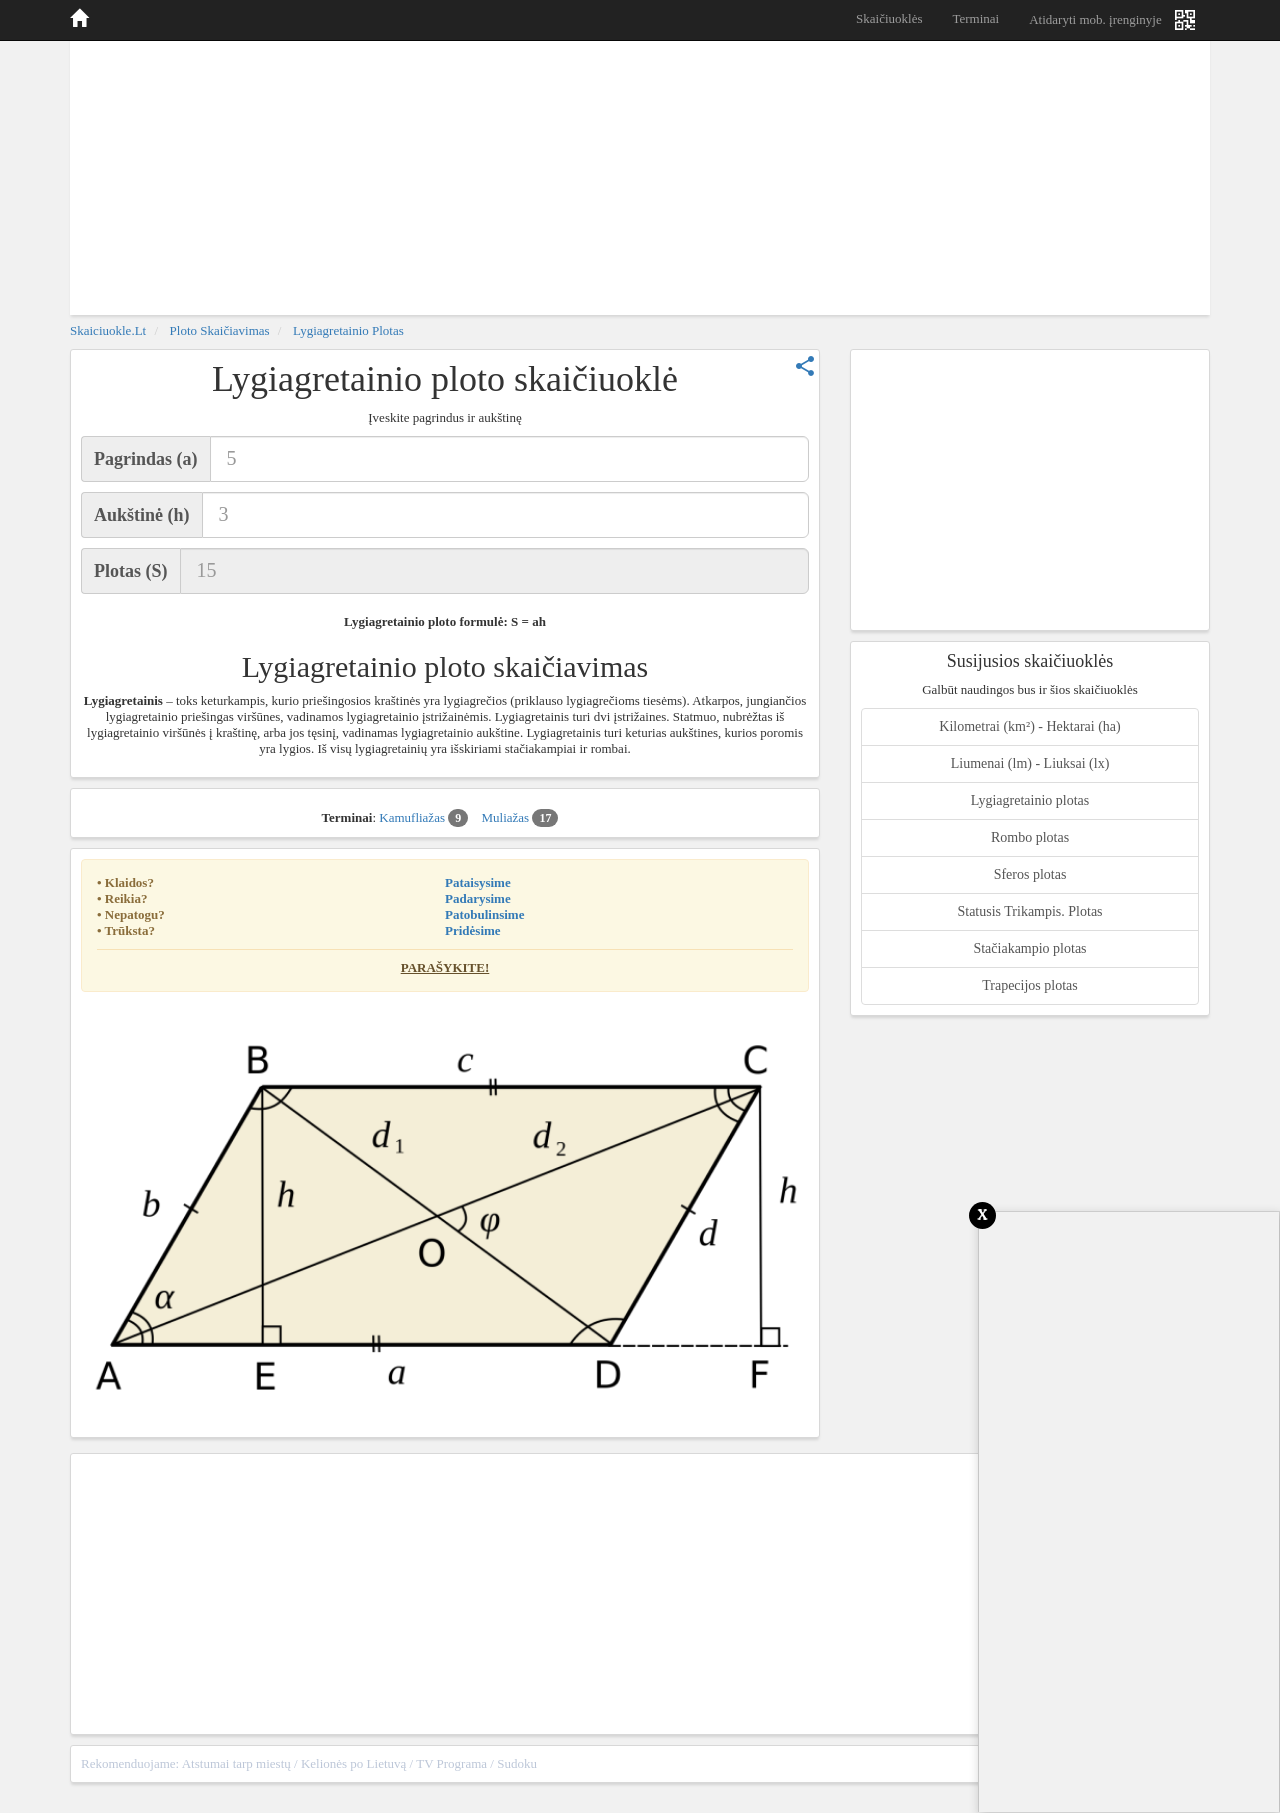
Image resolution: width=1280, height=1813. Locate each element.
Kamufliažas (423, 818)
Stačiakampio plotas (1029, 948)
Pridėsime (473, 930)
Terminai (975, 18)
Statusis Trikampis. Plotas (1029, 911)
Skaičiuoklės (889, 18)
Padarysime (478, 898)
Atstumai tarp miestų (236, 1763)
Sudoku (517, 1763)
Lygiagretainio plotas (348, 330)
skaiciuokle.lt (108, 330)
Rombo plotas (1030, 837)
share (805, 366)
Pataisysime (478, 882)
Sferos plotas (1030, 874)
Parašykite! (445, 967)
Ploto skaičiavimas (220, 330)
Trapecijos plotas (1030, 985)
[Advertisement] (640, 175)
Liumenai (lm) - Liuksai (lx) (1030, 763)
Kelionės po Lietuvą (353, 1763)
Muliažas (519, 818)
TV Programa (451, 1763)
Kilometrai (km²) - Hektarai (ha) (1029, 726)
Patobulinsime (484, 914)
